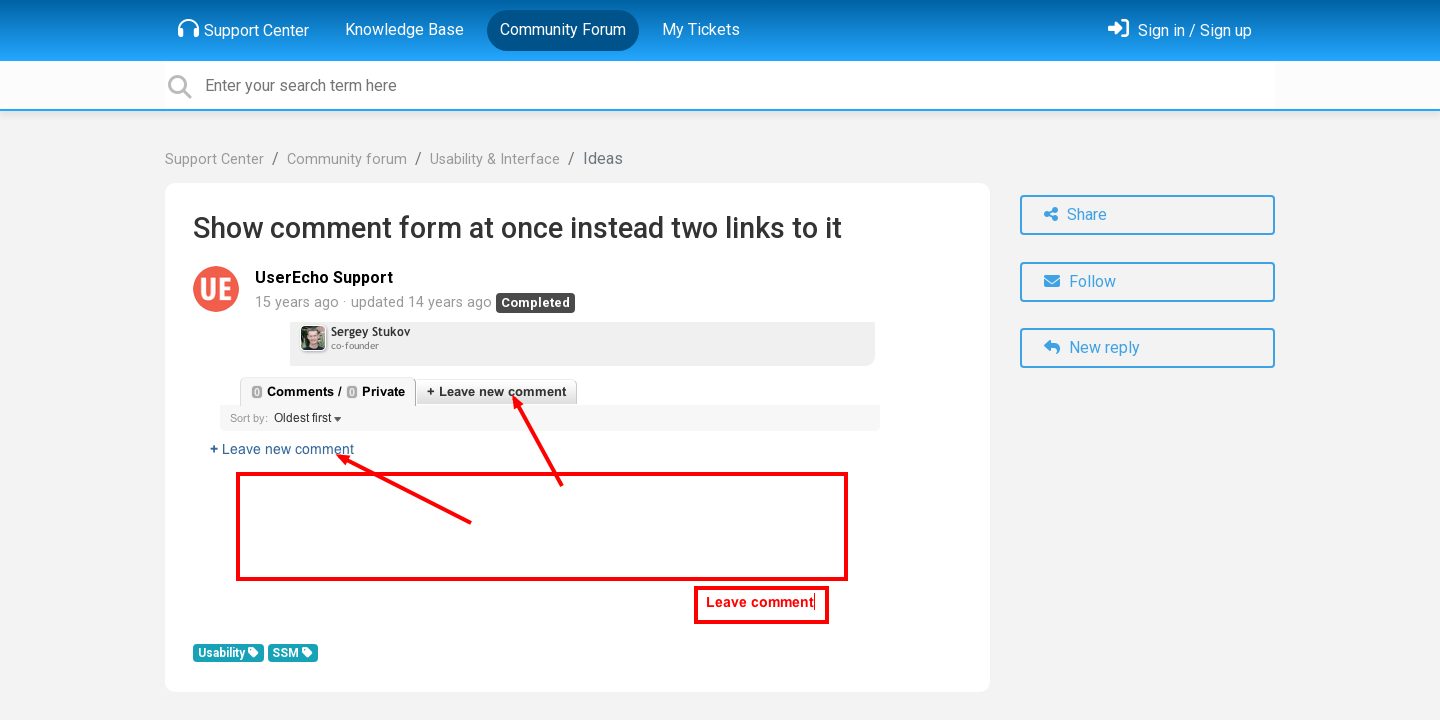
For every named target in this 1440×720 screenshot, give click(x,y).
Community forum (347, 159)
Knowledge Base (404, 29)
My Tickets (701, 29)
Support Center (243, 29)
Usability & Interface (495, 159)
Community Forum (563, 29)
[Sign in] (1180, 30)
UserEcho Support (324, 277)
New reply (1092, 347)
